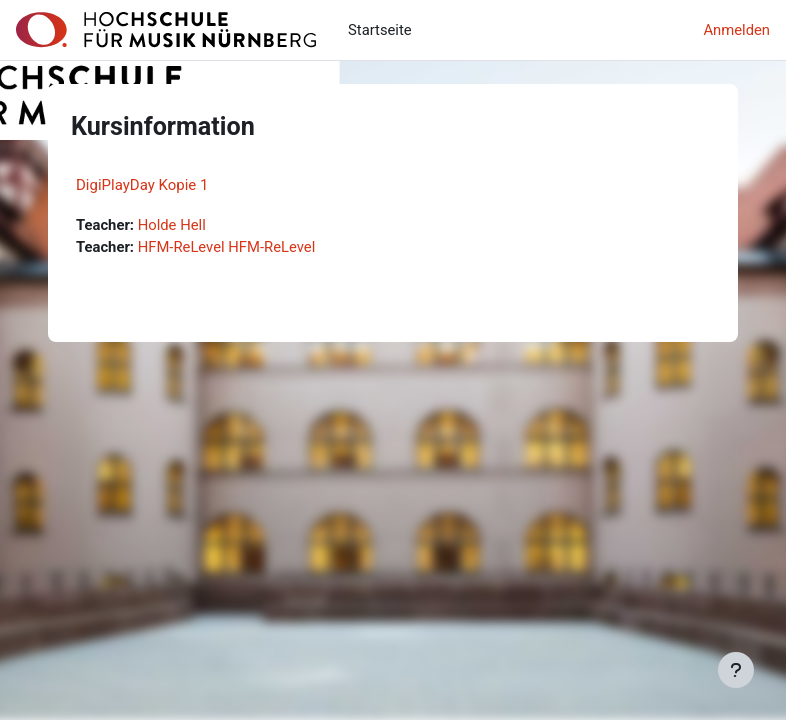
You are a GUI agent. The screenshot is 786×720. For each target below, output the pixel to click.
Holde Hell (172, 225)
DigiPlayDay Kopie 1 (142, 185)
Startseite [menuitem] (380, 30)
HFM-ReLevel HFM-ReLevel (227, 247)
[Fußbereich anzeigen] (736, 670)
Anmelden (736, 30)
